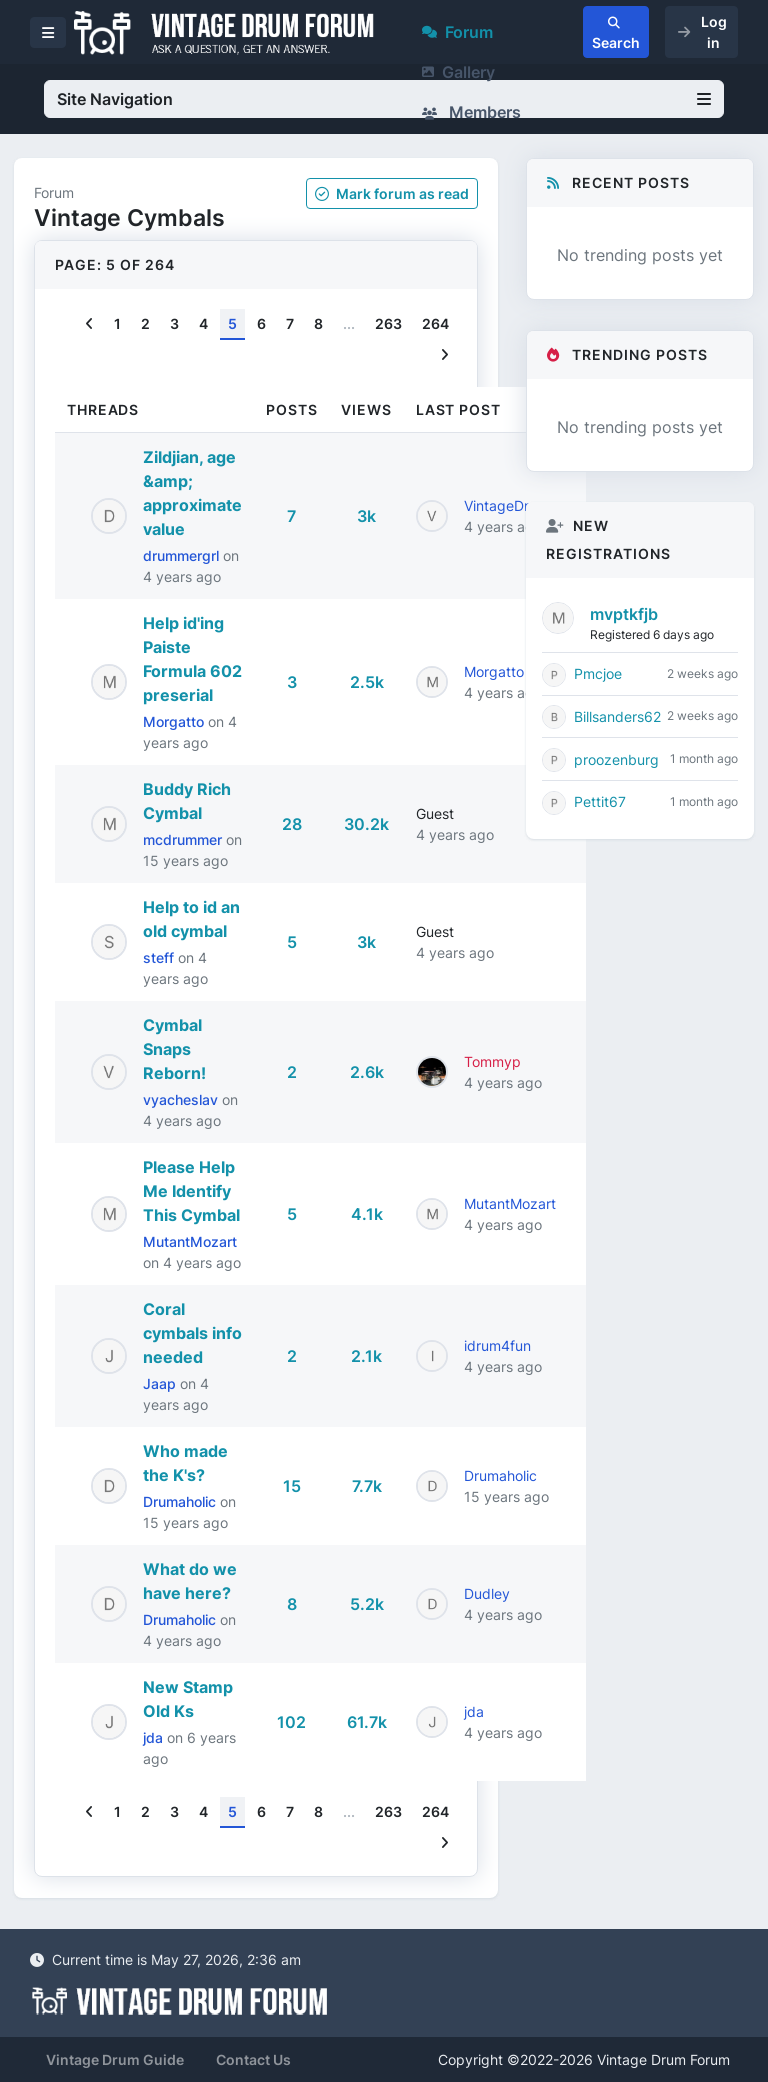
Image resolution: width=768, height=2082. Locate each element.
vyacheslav (182, 1099)
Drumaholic (181, 1501)
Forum (457, 32)
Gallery (458, 72)
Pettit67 (600, 801)
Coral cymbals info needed (192, 1333)
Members (471, 112)
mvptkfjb (624, 614)
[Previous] (89, 324)
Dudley (487, 1593)
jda (155, 1737)
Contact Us (253, 2059)
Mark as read (392, 193)
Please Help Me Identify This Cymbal (191, 1191)
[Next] (444, 355)
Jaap (161, 1383)
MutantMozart (190, 1241)
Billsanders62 (617, 716)
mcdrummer (184, 839)
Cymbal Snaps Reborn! (174, 1049)
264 (435, 323)
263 (388, 323)
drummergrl (183, 555)
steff (160, 957)
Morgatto (175, 721)
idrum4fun (497, 1345)
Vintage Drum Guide (115, 2059)
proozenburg (616, 759)
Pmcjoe (598, 673)
